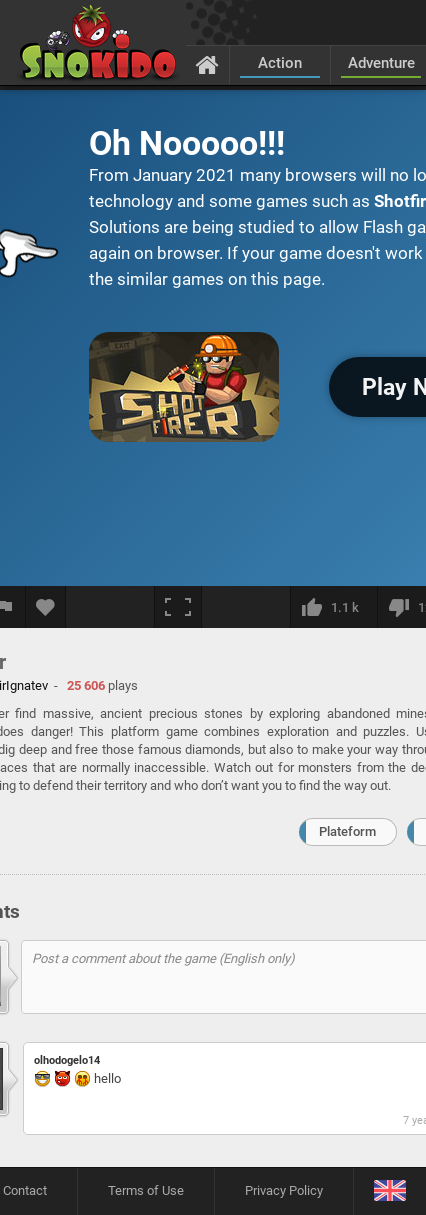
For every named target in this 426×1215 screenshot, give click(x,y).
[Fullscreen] (178, 607)
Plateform (347, 831)
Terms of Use (146, 1190)
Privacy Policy (284, 1190)
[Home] (207, 64)
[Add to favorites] (46, 607)
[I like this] (333, 607)
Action (280, 63)
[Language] (389, 1191)
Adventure (381, 63)
